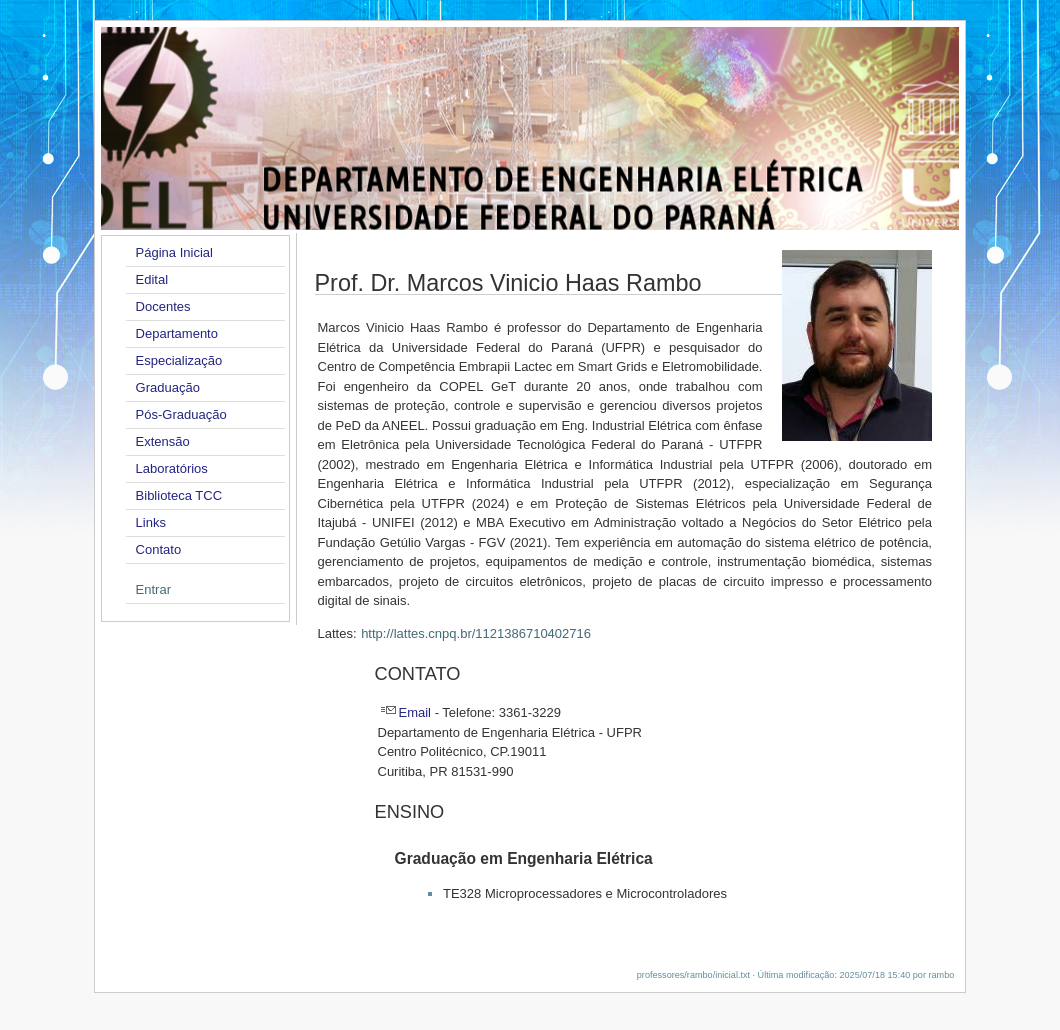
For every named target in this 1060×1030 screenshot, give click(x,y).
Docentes (163, 306)
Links (151, 522)
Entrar (153, 589)
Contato (159, 549)
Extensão (163, 441)
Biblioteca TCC (179, 495)
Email (415, 712)
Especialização (179, 360)
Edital (152, 279)
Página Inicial (174, 252)
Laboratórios (172, 468)
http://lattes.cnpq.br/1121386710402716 (476, 633)
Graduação (168, 387)
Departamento (177, 333)
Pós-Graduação (181, 414)
